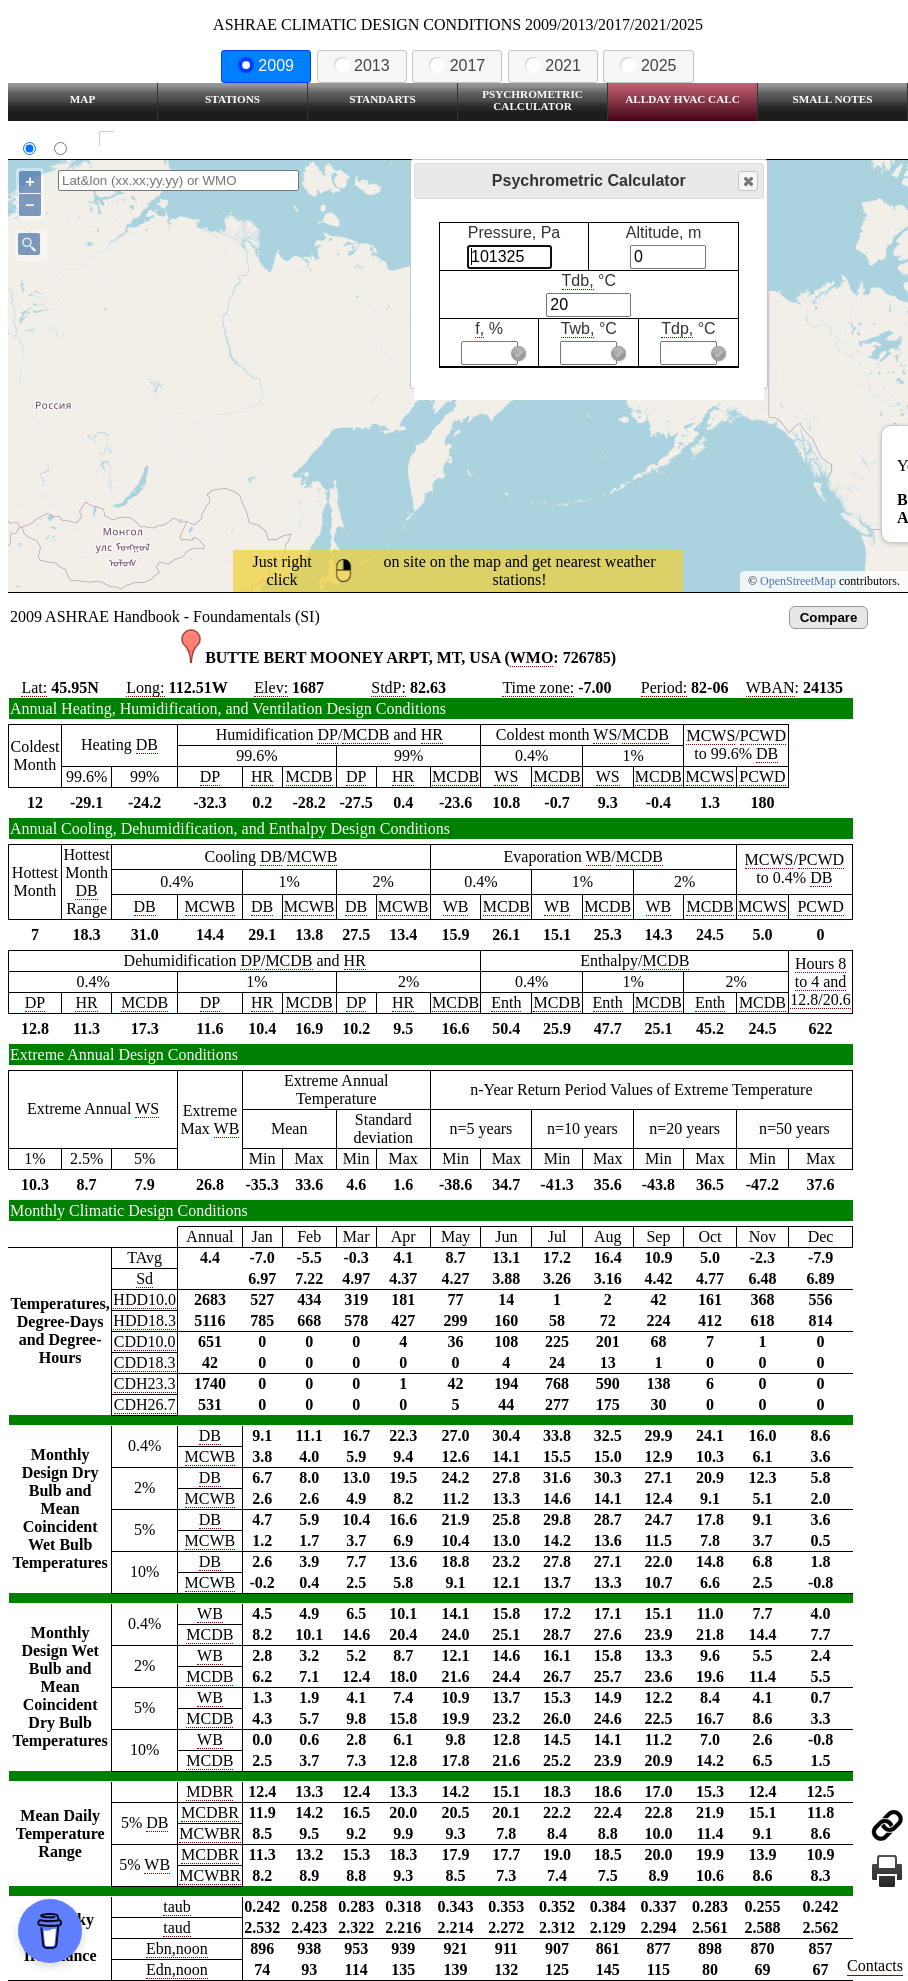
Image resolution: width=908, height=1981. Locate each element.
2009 (266, 65)
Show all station (165, 139)
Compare (829, 617)
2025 (648, 65)
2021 (553, 65)
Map (82, 99)
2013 (362, 65)
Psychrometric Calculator (532, 100)
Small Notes (833, 99)
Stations (232, 99)
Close (747, 181)
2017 (457, 65)
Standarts (382, 99)
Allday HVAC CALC (682, 99)
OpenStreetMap (798, 581)
